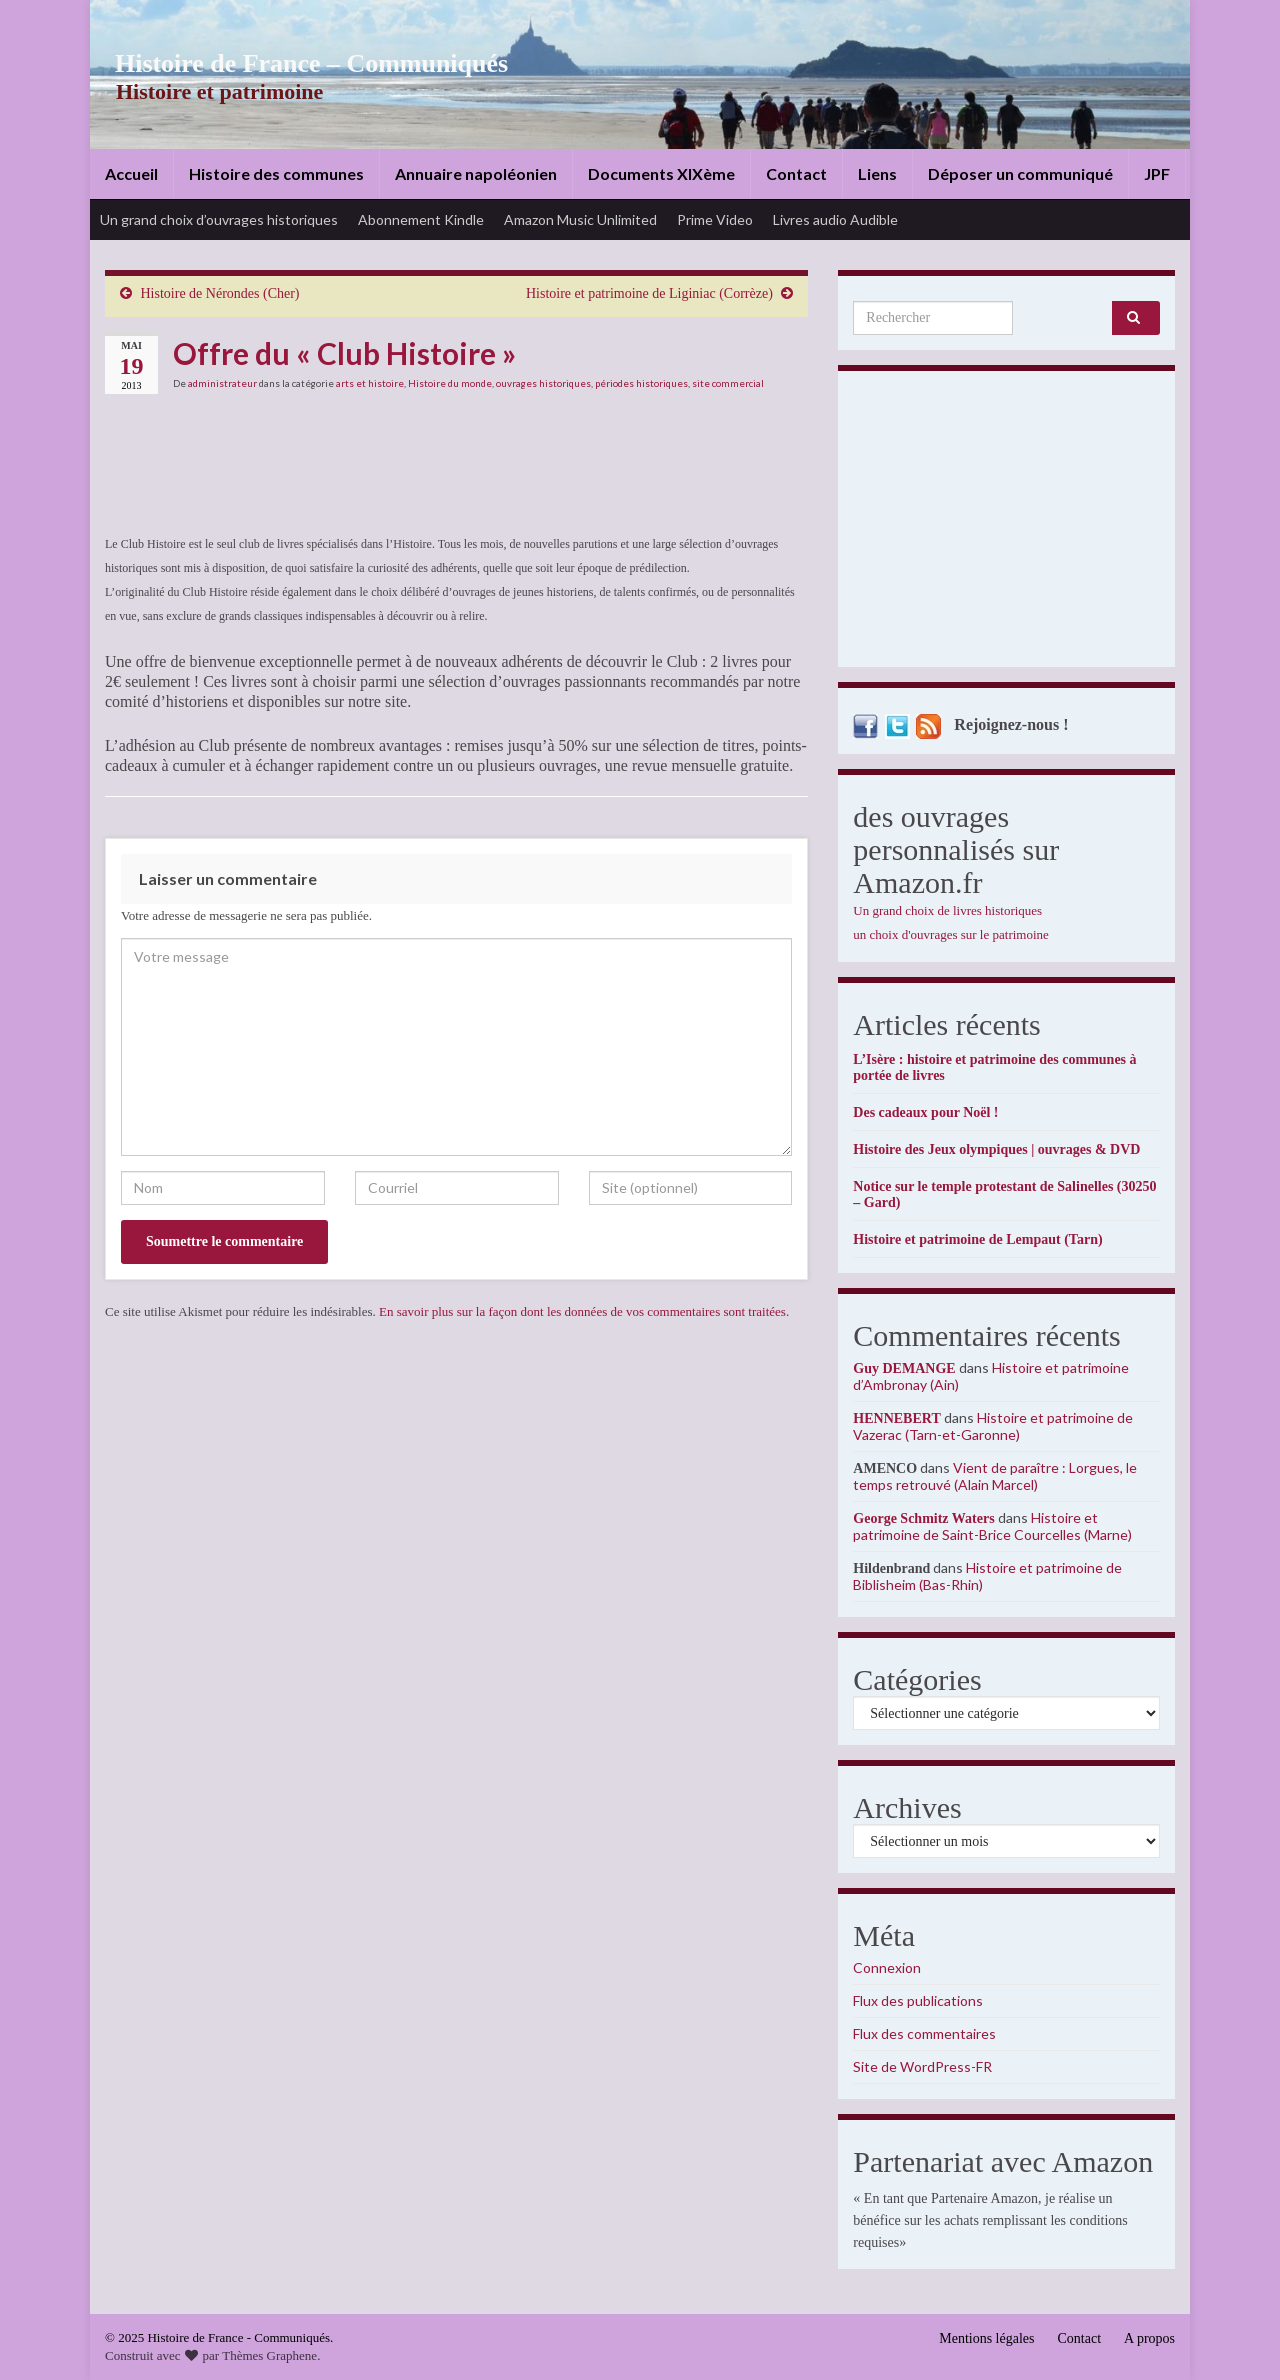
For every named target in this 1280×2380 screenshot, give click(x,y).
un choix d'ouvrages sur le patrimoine (951, 934)
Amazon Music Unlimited (580, 219)
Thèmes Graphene (269, 2355)
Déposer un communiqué (1020, 173)
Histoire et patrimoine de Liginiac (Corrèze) (649, 293)
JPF (1157, 173)
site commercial (728, 383)
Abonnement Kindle (421, 219)
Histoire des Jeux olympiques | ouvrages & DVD (996, 1149)
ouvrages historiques (543, 383)
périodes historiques (641, 383)
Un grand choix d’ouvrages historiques (219, 219)
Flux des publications (918, 2000)
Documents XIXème (661, 173)
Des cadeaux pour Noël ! (925, 1112)
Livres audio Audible (835, 219)
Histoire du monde (450, 383)
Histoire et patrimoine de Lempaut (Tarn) (977, 1239)
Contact (796, 173)
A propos (1149, 2338)
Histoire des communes (276, 173)
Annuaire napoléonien (476, 173)
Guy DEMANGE (904, 1368)
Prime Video (715, 219)
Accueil (131, 173)
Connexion (887, 1967)
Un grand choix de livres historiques (947, 910)
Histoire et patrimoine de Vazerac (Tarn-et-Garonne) (992, 1426)
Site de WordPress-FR (922, 2066)
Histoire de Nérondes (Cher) (220, 293)
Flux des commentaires (924, 2033)
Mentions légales (986, 2338)
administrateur (222, 383)
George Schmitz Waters (923, 1518)
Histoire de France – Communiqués (296, 63)
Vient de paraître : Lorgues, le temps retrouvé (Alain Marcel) (995, 1476)
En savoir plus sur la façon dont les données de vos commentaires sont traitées (582, 1311)
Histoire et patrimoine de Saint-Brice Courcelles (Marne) (992, 1526)
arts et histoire (370, 383)
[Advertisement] (1006, 524)
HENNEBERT (896, 1418)
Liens (877, 173)
